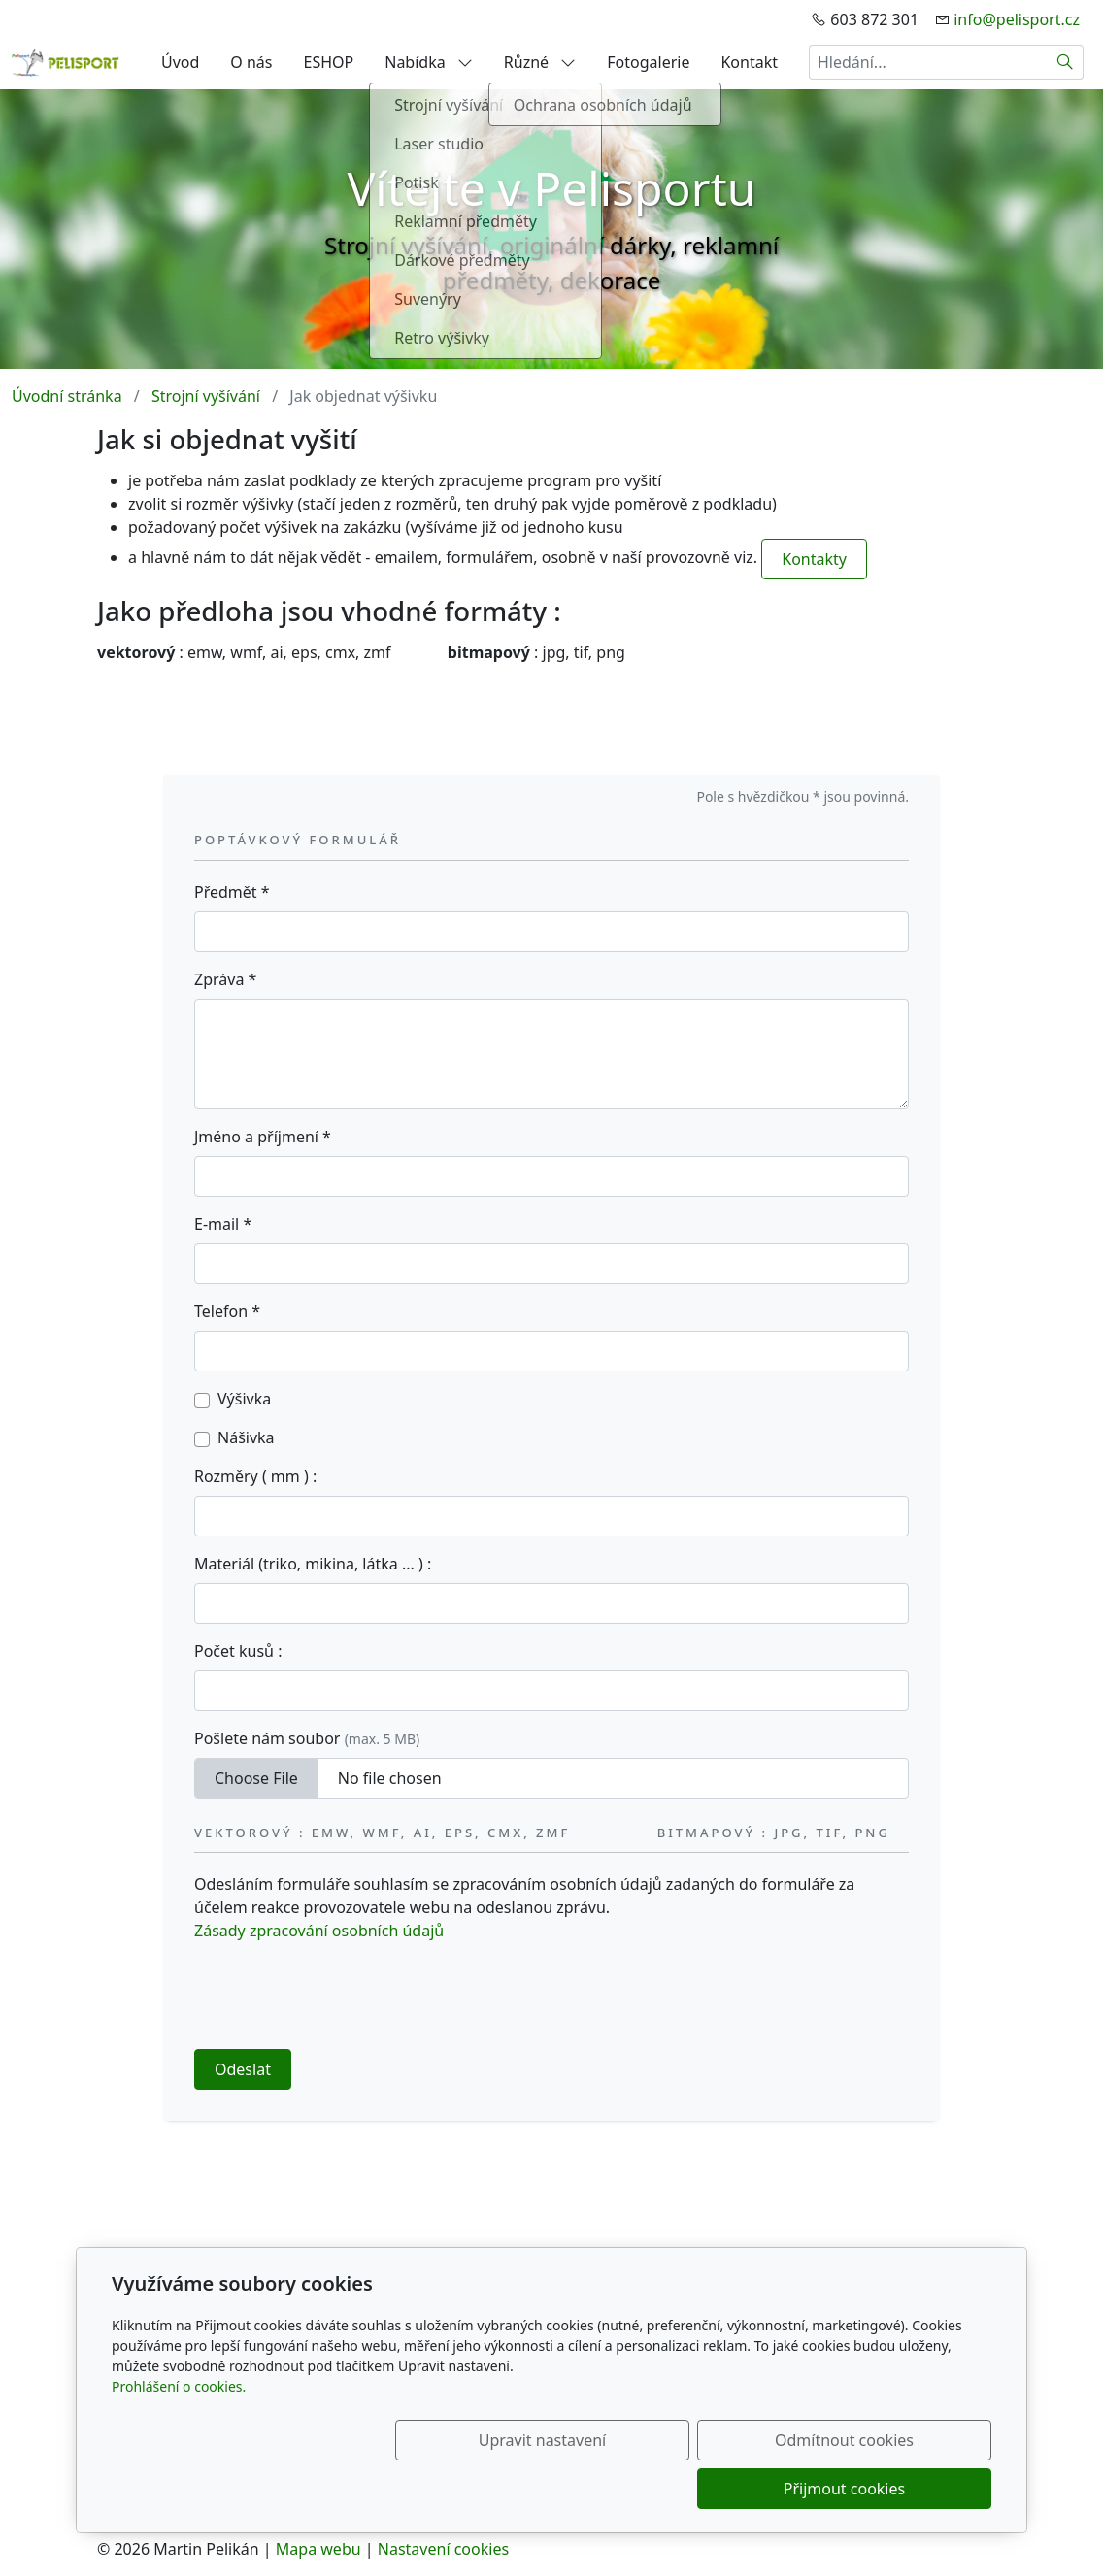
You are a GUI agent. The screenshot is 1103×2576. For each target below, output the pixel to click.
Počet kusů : (238, 1651)
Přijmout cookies (897, 2488)
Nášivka (246, 1437)
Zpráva (225, 979)
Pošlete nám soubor (306, 1738)
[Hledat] (1066, 62)
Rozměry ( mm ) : (255, 1476)
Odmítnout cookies (704, 2488)
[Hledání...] (928, 62)
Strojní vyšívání (205, 396)
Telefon (227, 1311)
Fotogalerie (648, 62)
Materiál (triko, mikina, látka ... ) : (312, 1563)
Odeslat (243, 2069)
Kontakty (814, 559)
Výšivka (244, 1398)
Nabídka (428, 62)
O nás (251, 62)
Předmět (232, 892)
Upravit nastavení (509, 2488)
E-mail (222, 1224)
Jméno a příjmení (262, 1136)
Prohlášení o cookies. (179, 2435)
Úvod (180, 62)
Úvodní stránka (67, 396)
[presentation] (341, 1995)
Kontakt (749, 62)
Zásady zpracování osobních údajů (319, 1930)
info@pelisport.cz (1016, 19)
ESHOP (329, 62)
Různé (540, 62)
